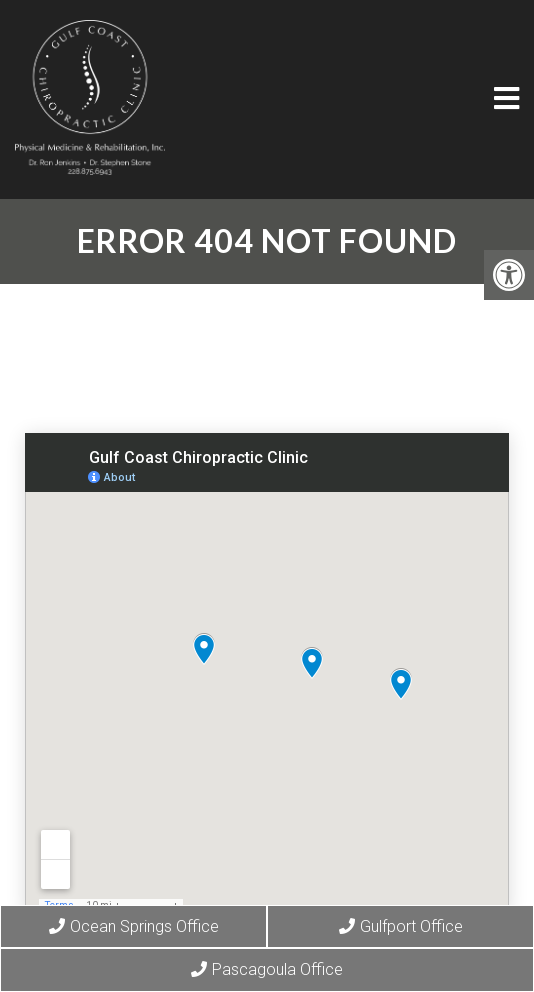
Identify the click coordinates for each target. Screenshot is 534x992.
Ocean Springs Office (134, 926)
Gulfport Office (401, 926)
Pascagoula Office (267, 969)
